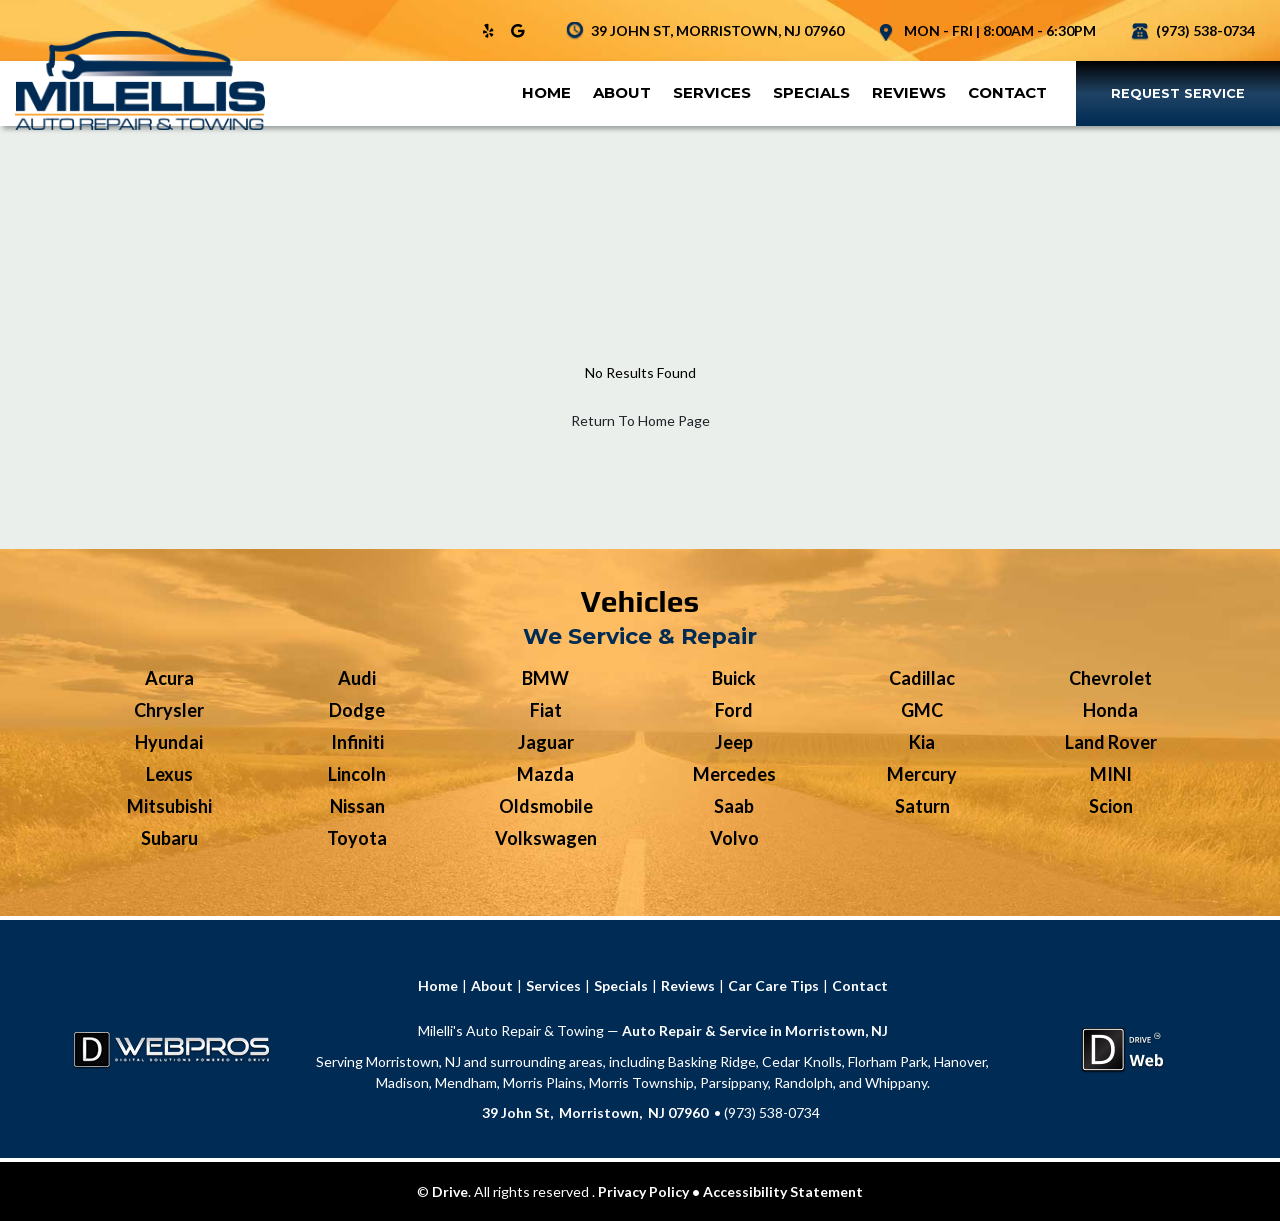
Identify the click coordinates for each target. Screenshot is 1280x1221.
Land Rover (1111, 742)
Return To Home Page (640, 420)
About (622, 92)
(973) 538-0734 (1205, 30)
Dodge (357, 710)
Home (546, 92)
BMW (545, 678)
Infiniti (357, 742)
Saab (734, 806)
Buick (734, 678)
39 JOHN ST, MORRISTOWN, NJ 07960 (717, 30)
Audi (357, 678)
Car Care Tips (773, 985)
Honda (1110, 710)
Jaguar (546, 742)
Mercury (922, 774)
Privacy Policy (643, 1191)
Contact (1007, 92)
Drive (450, 1191)
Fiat (546, 710)
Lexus (169, 774)
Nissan (357, 806)
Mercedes (734, 774)
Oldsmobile (546, 806)
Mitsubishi (169, 806)
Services (712, 92)
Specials (811, 92)
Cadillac (922, 678)
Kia (922, 742)
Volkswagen (546, 838)
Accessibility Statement (783, 1191)
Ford (734, 710)
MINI (1111, 774)
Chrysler (169, 710)
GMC (922, 710)
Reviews (909, 92)
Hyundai (169, 742)
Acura (169, 678)
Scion (1111, 806)
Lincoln (357, 774)
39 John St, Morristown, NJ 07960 (595, 1112)
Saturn (922, 806)
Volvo (734, 838)
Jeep (734, 742)
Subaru (169, 838)
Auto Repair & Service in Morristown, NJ (755, 1030)
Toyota (357, 838)
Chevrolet (1110, 678)
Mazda (545, 774)
